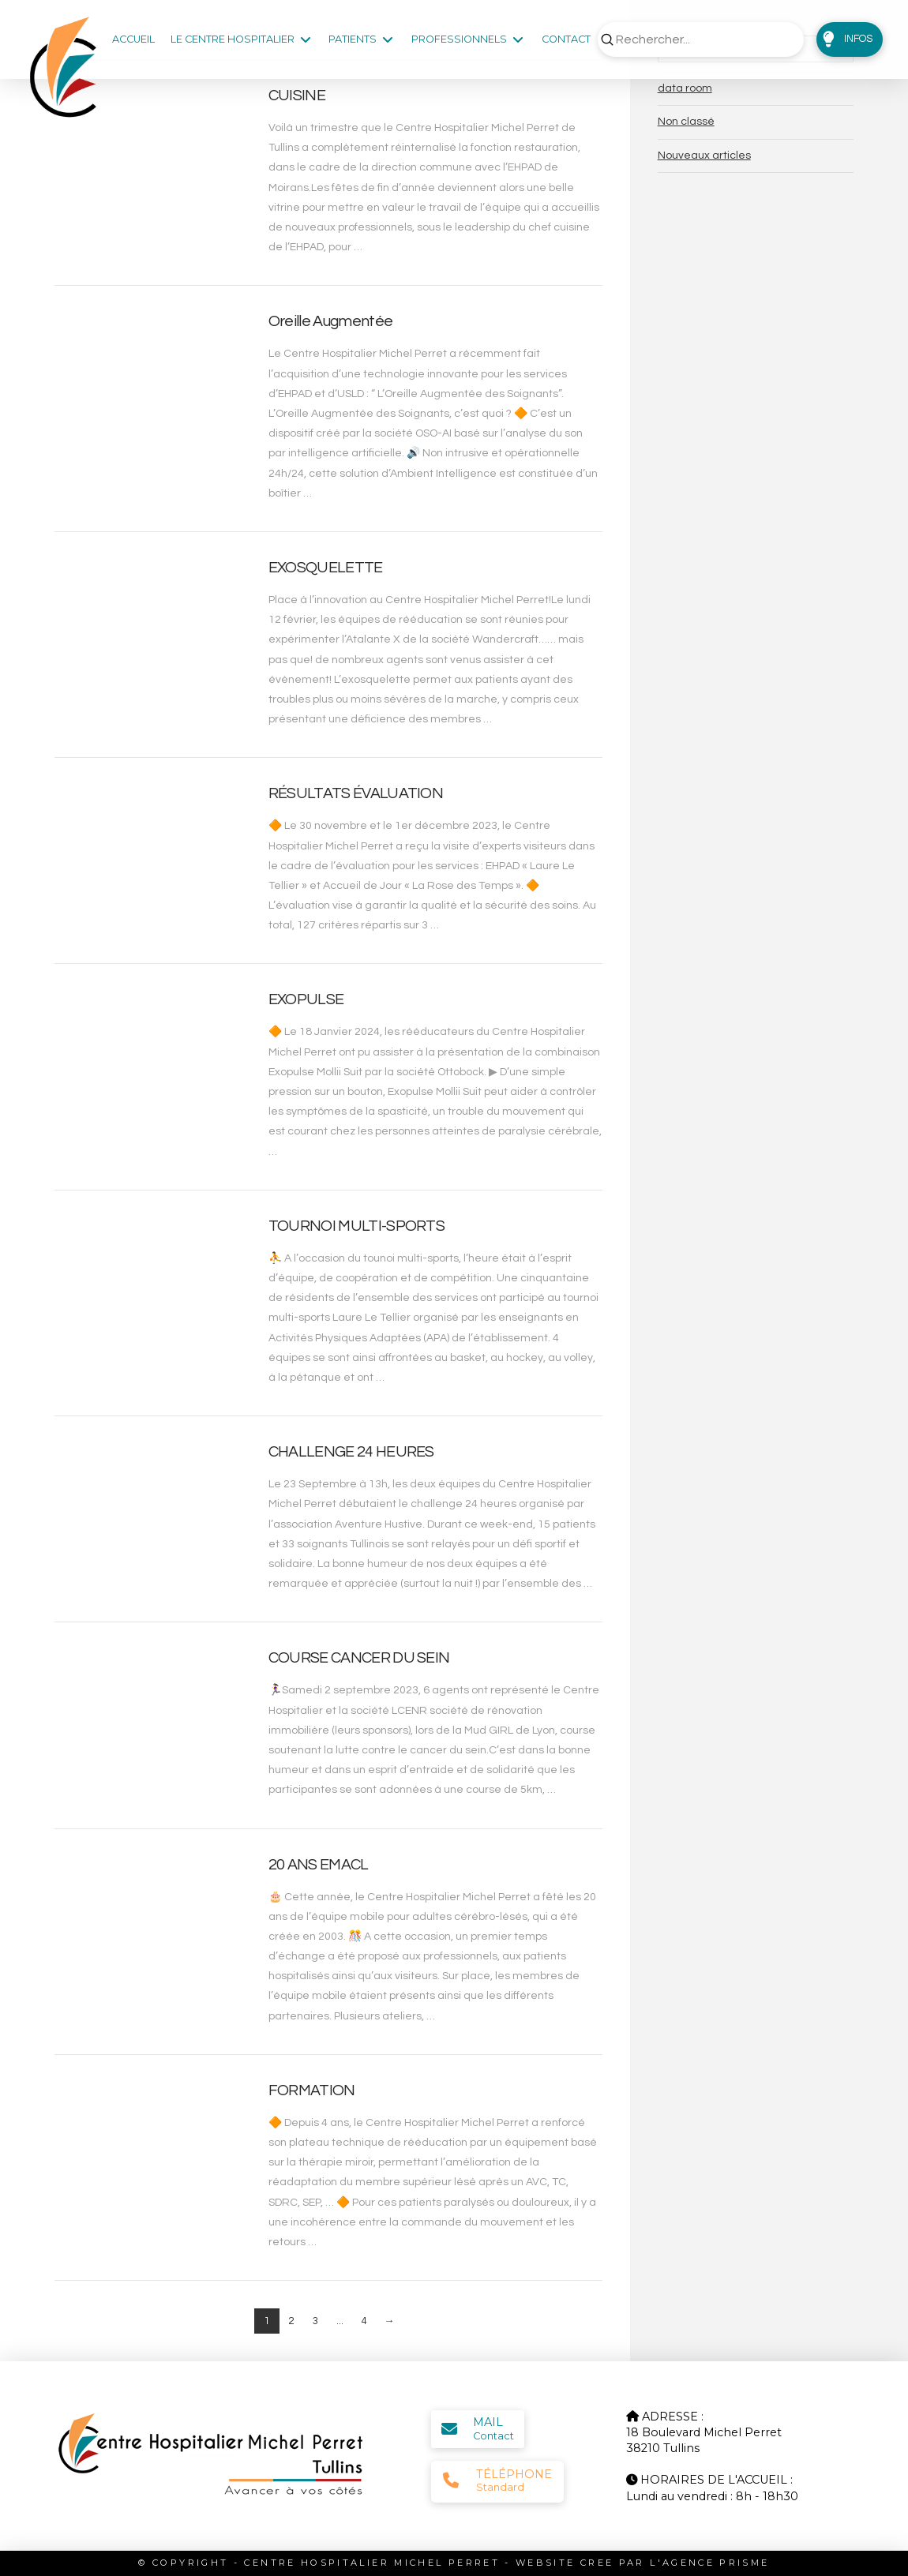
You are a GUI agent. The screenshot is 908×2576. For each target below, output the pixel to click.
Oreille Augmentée (330, 321)
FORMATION (311, 2090)
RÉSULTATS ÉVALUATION (355, 793)
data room (685, 88)
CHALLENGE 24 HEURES (351, 1452)
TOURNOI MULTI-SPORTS (356, 1226)
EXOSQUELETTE (325, 568)
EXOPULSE (306, 999)
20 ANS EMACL (318, 1865)
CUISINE (296, 95)
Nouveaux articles (704, 155)
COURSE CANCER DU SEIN (359, 1658)
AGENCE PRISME (716, 2562)
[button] (849, 39)
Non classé (686, 121)
